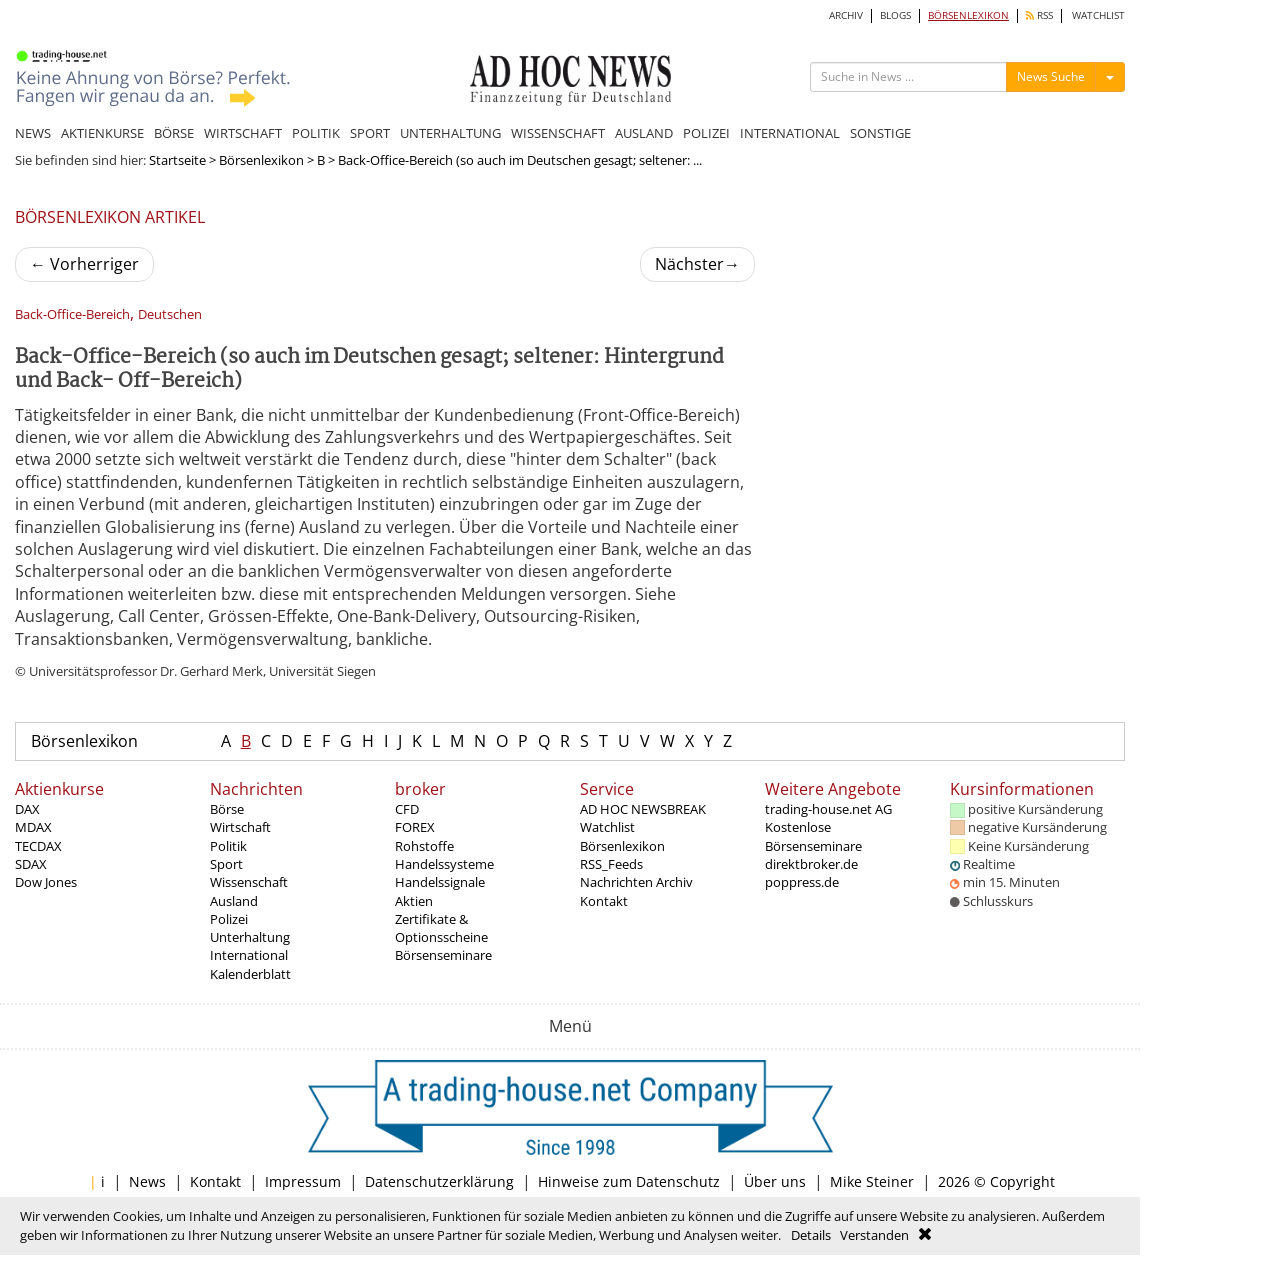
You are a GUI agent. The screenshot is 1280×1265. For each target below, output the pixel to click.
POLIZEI (706, 133)
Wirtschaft (240, 827)
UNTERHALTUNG (450, 133)
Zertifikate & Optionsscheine (441, 928)
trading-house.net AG (828, 809)
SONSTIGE (880, 133)
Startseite (177, 160)
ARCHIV (846, 15)
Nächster (697, 264)
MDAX (33, 827)
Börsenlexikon (261, 160)
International (249, 955)
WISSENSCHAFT (558, 133)
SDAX (31, 864)
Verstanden (874, 1235)
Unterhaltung (250, 937)
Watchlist (607, 827)
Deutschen (170, 314)
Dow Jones (46, 882)
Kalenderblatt (250, 974)
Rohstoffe (424, 846)
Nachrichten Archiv (636, 882)
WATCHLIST (1098, 15)
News (147, 1181)
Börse (227, 809)
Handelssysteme (444, 864)
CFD (407, 809)
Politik (228, 846)
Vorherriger (84, 264)
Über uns (775, 1181)
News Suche (1051, 76)
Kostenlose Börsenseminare (813, 836)
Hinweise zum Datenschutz (629, 1181)
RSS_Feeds (611, 864)
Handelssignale (440, 882)
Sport (226, 864)
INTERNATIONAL (790, 133)
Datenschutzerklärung (439, 1181)
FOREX (415, 827)
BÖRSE (174, 133)
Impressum (303, 1181)
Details (811, 1235)
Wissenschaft (249, 882)
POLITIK (316, 133)
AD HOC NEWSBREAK (643, 809)
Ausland (234, 901)
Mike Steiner (872, 1181)
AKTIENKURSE (102, 133)
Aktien (414, 901)
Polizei (229, 919)
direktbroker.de (811, 864)
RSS (1039, 15)
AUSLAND (644, 133)
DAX (27, 809)
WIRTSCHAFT (243, 133)
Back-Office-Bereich (72, 314)
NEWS (33, 133)
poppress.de (802, 882)
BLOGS (895, 15)
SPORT (370, 133)
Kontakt (604, 901)
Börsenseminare (443, 955)
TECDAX (38, 846)
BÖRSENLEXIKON (968, 15)
